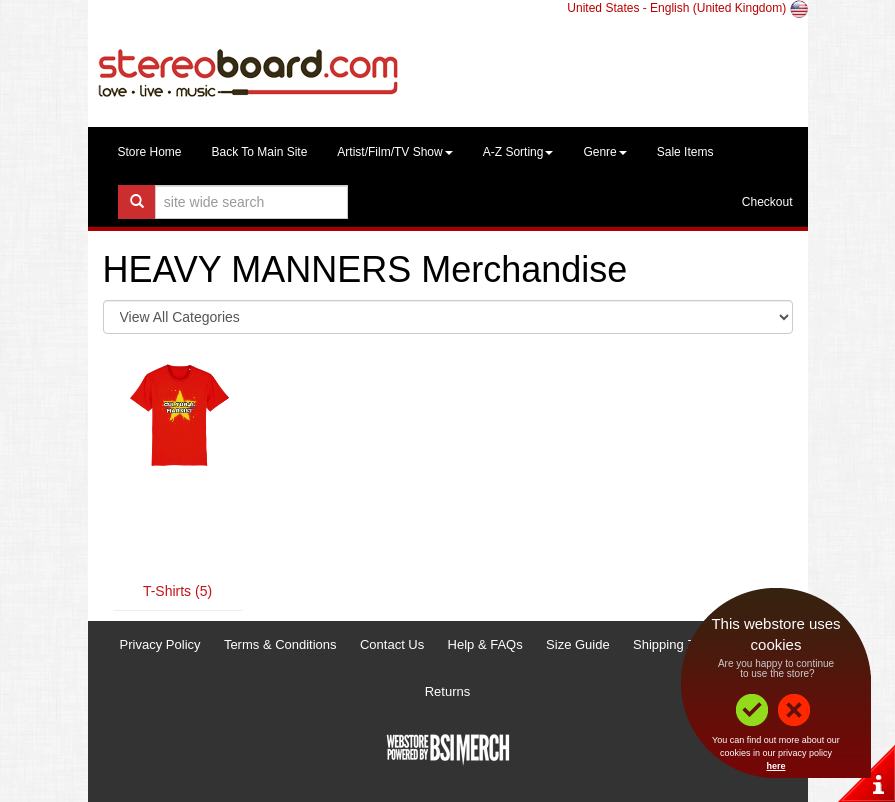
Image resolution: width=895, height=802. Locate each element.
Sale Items (685, 152)
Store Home (150, 152)
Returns (448, 691)
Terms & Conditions (280, 644)
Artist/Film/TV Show (394, 152)
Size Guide (578, 644)
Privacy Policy (160, 644)
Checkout (767, 202)
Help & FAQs (485, 644)
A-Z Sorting (518, 152)
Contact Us (392, 644)
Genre (604, 152)
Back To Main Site (260, 152)
